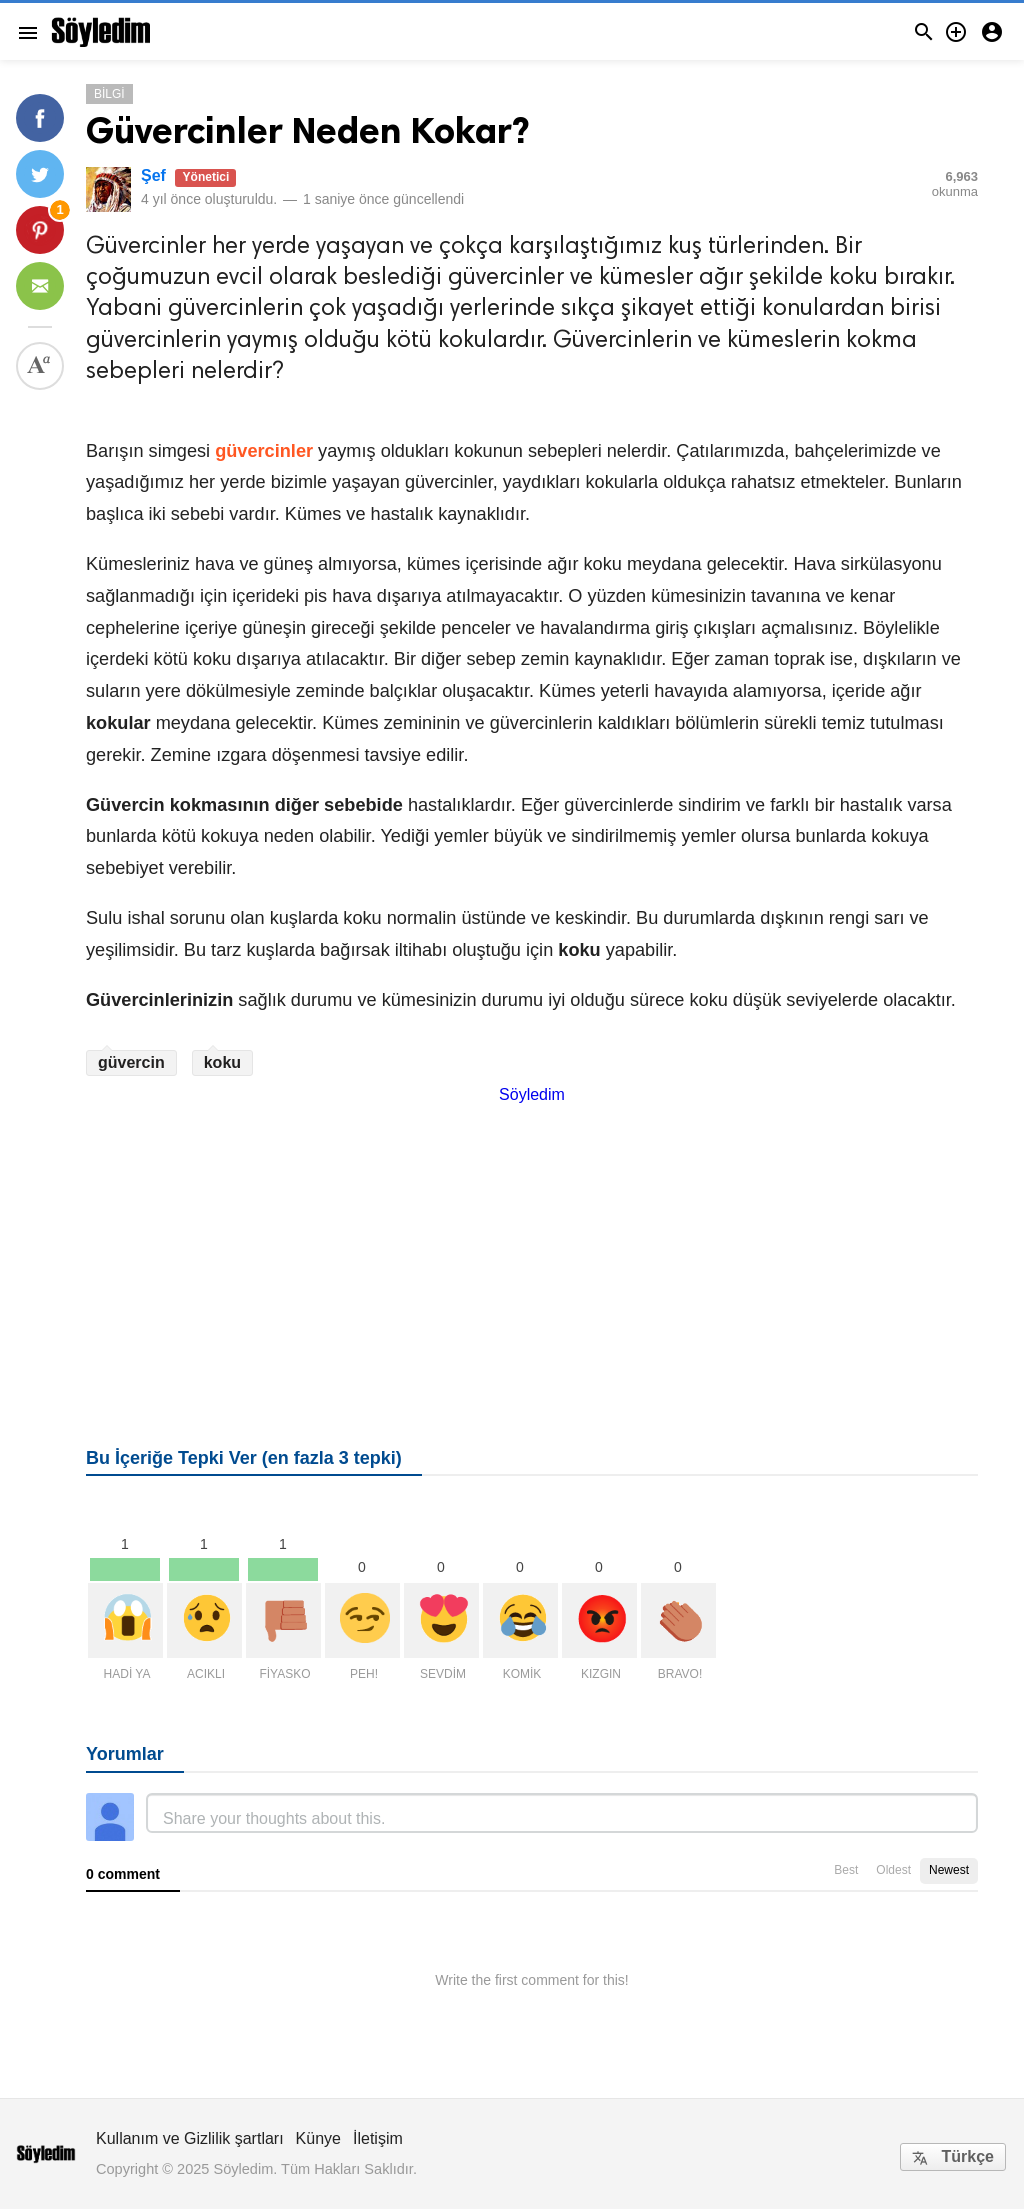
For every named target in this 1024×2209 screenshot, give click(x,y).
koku (222, 1062)
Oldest (893, 1870)
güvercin (131, 1062)
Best (846, 1870)
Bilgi (109, 94)
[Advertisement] (532, 1244)
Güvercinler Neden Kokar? (307, 130)
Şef (153, 175)
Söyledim (532, 1094)
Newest (949, 1870)
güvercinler (264, 451)
